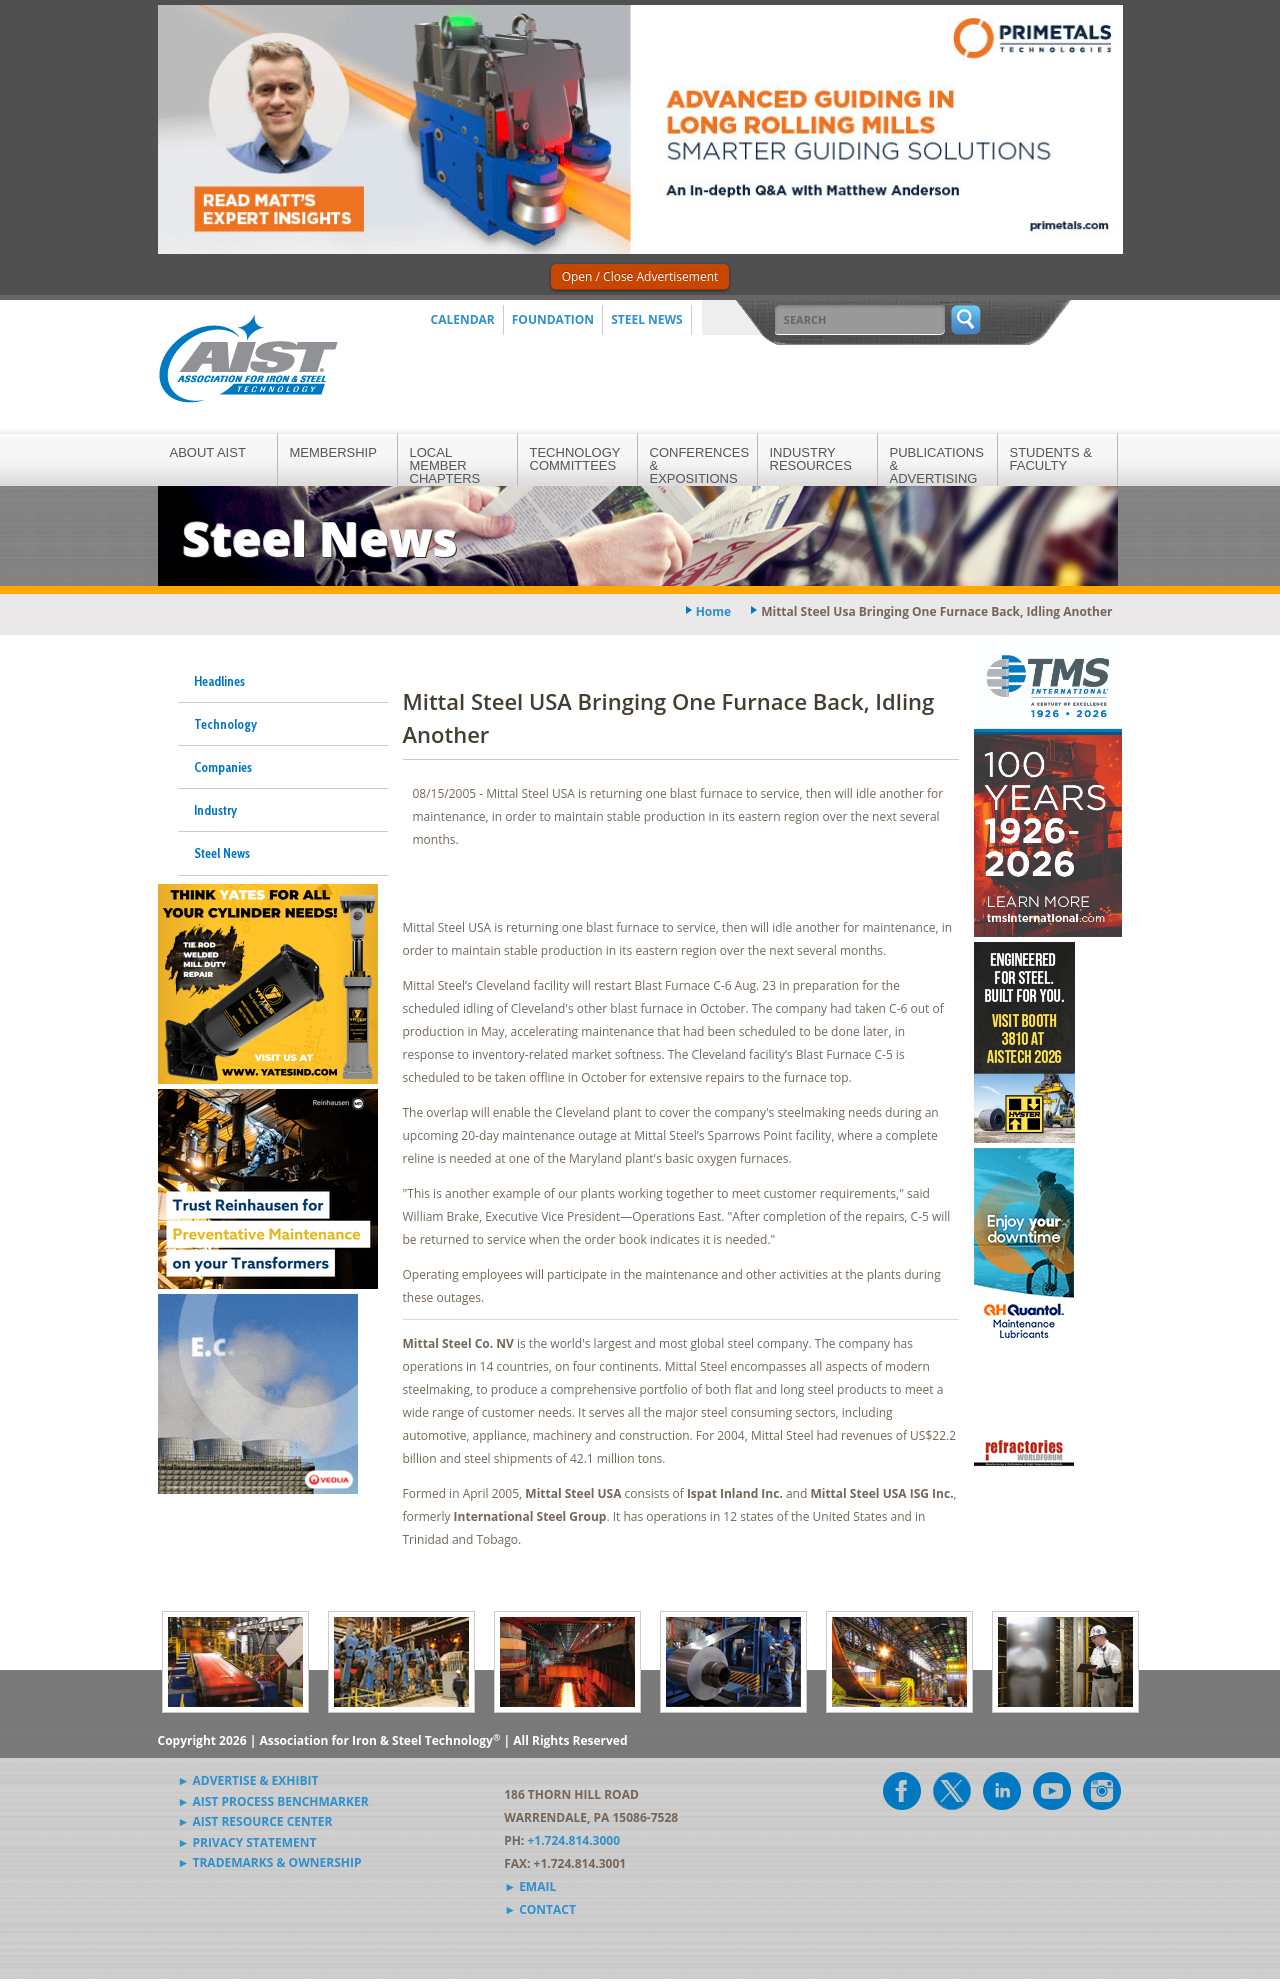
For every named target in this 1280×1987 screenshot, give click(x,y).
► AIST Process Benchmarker (273, 1801)
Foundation (553, 319)
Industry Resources (811, 459)
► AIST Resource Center (255, 1821)
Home (713, 611)
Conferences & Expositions (700, 465)
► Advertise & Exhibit (248, 1780)
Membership (333, 452)
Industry (215, 810)
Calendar (463, 319)
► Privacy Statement (247, 1842)
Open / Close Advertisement (640, 276)
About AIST (208, 452)
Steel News (647, 319)
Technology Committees (575, 459)
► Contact (540, 1909)
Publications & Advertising (937, 465)
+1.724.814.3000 (573, 1840)
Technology (225, 724)
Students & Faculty (1051, 459)
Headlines (219, 681)
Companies (223, 767)
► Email (530, 1886)
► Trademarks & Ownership (270, 1862)
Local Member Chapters (445, 465)
